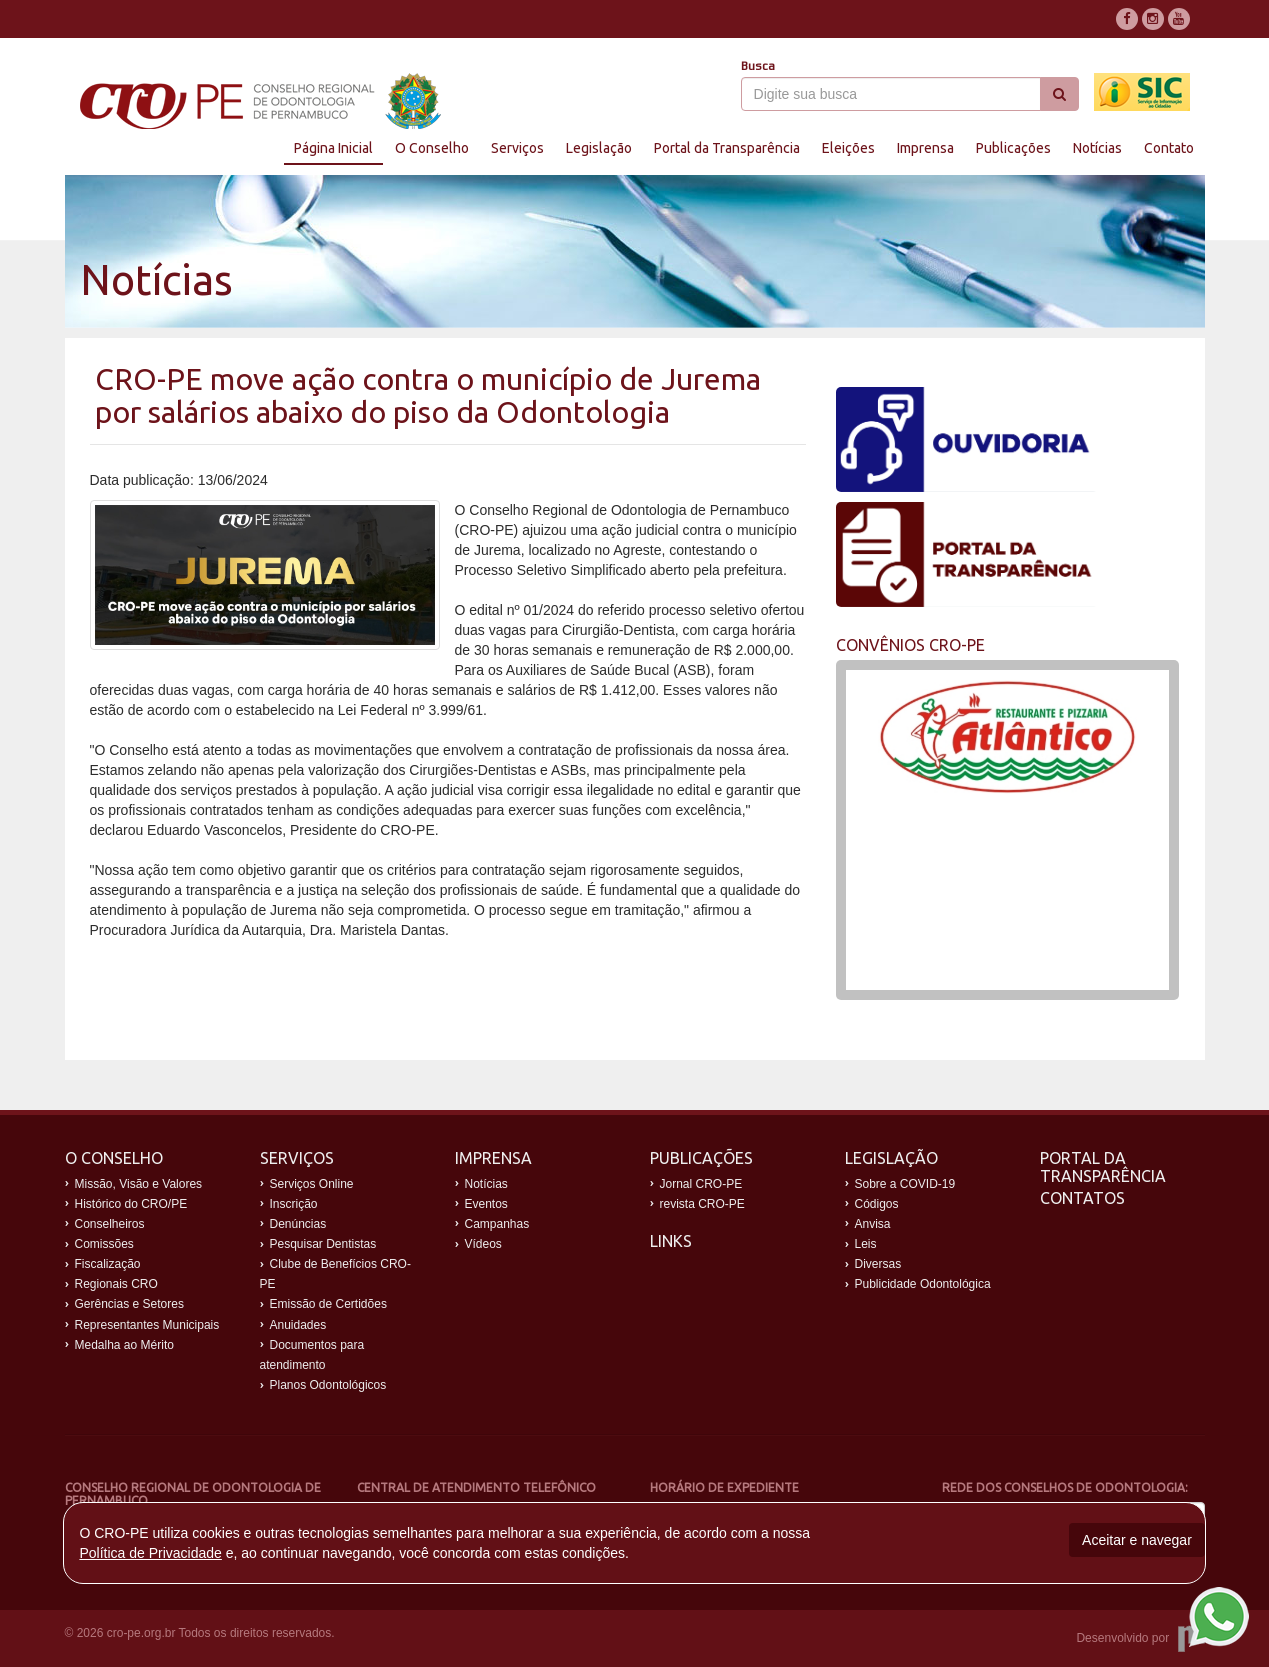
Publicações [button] (1013, 148)
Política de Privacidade (150, 1553)
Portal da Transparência (1103, 1167)
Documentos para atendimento (312, 1355)
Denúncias (298, 1224)
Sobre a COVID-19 (905, 1184)
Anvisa (873, 1224)
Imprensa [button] (925, 148)
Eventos (486, 1204)
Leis (866, 1244)
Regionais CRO (116, 1284)
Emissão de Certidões (328, 1304)
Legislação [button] (599, 148)
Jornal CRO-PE (701, 1184)
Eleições (848, 148)
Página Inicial (333, 148)
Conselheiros (110, 1224)
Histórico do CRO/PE (131, 1204)
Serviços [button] (517, 148)
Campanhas (497, 1224)
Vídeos (483, 1244)
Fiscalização (108, 1264)
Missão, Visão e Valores (139, 1184)
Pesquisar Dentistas (323, 1244)
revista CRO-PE (702, 1204)
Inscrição (294, 1204)
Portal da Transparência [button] (727, 148)
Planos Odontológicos (328, 1385)
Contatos (1082, 1198)
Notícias (1097, 148)
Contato (1169, 148)
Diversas (878, 1264)
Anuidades (298, 1325)
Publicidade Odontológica (923, 1284)
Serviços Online (312, 1184)
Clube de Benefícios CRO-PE (335, 1274)
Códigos (877, 1204)
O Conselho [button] (432, 148)
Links (671, 1241)
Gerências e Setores (129, 1304)
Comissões (104, 1244)
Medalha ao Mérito (124, 1345)
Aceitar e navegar (1137, 1540)
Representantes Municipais (147, 1325)
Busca (758, 66)
